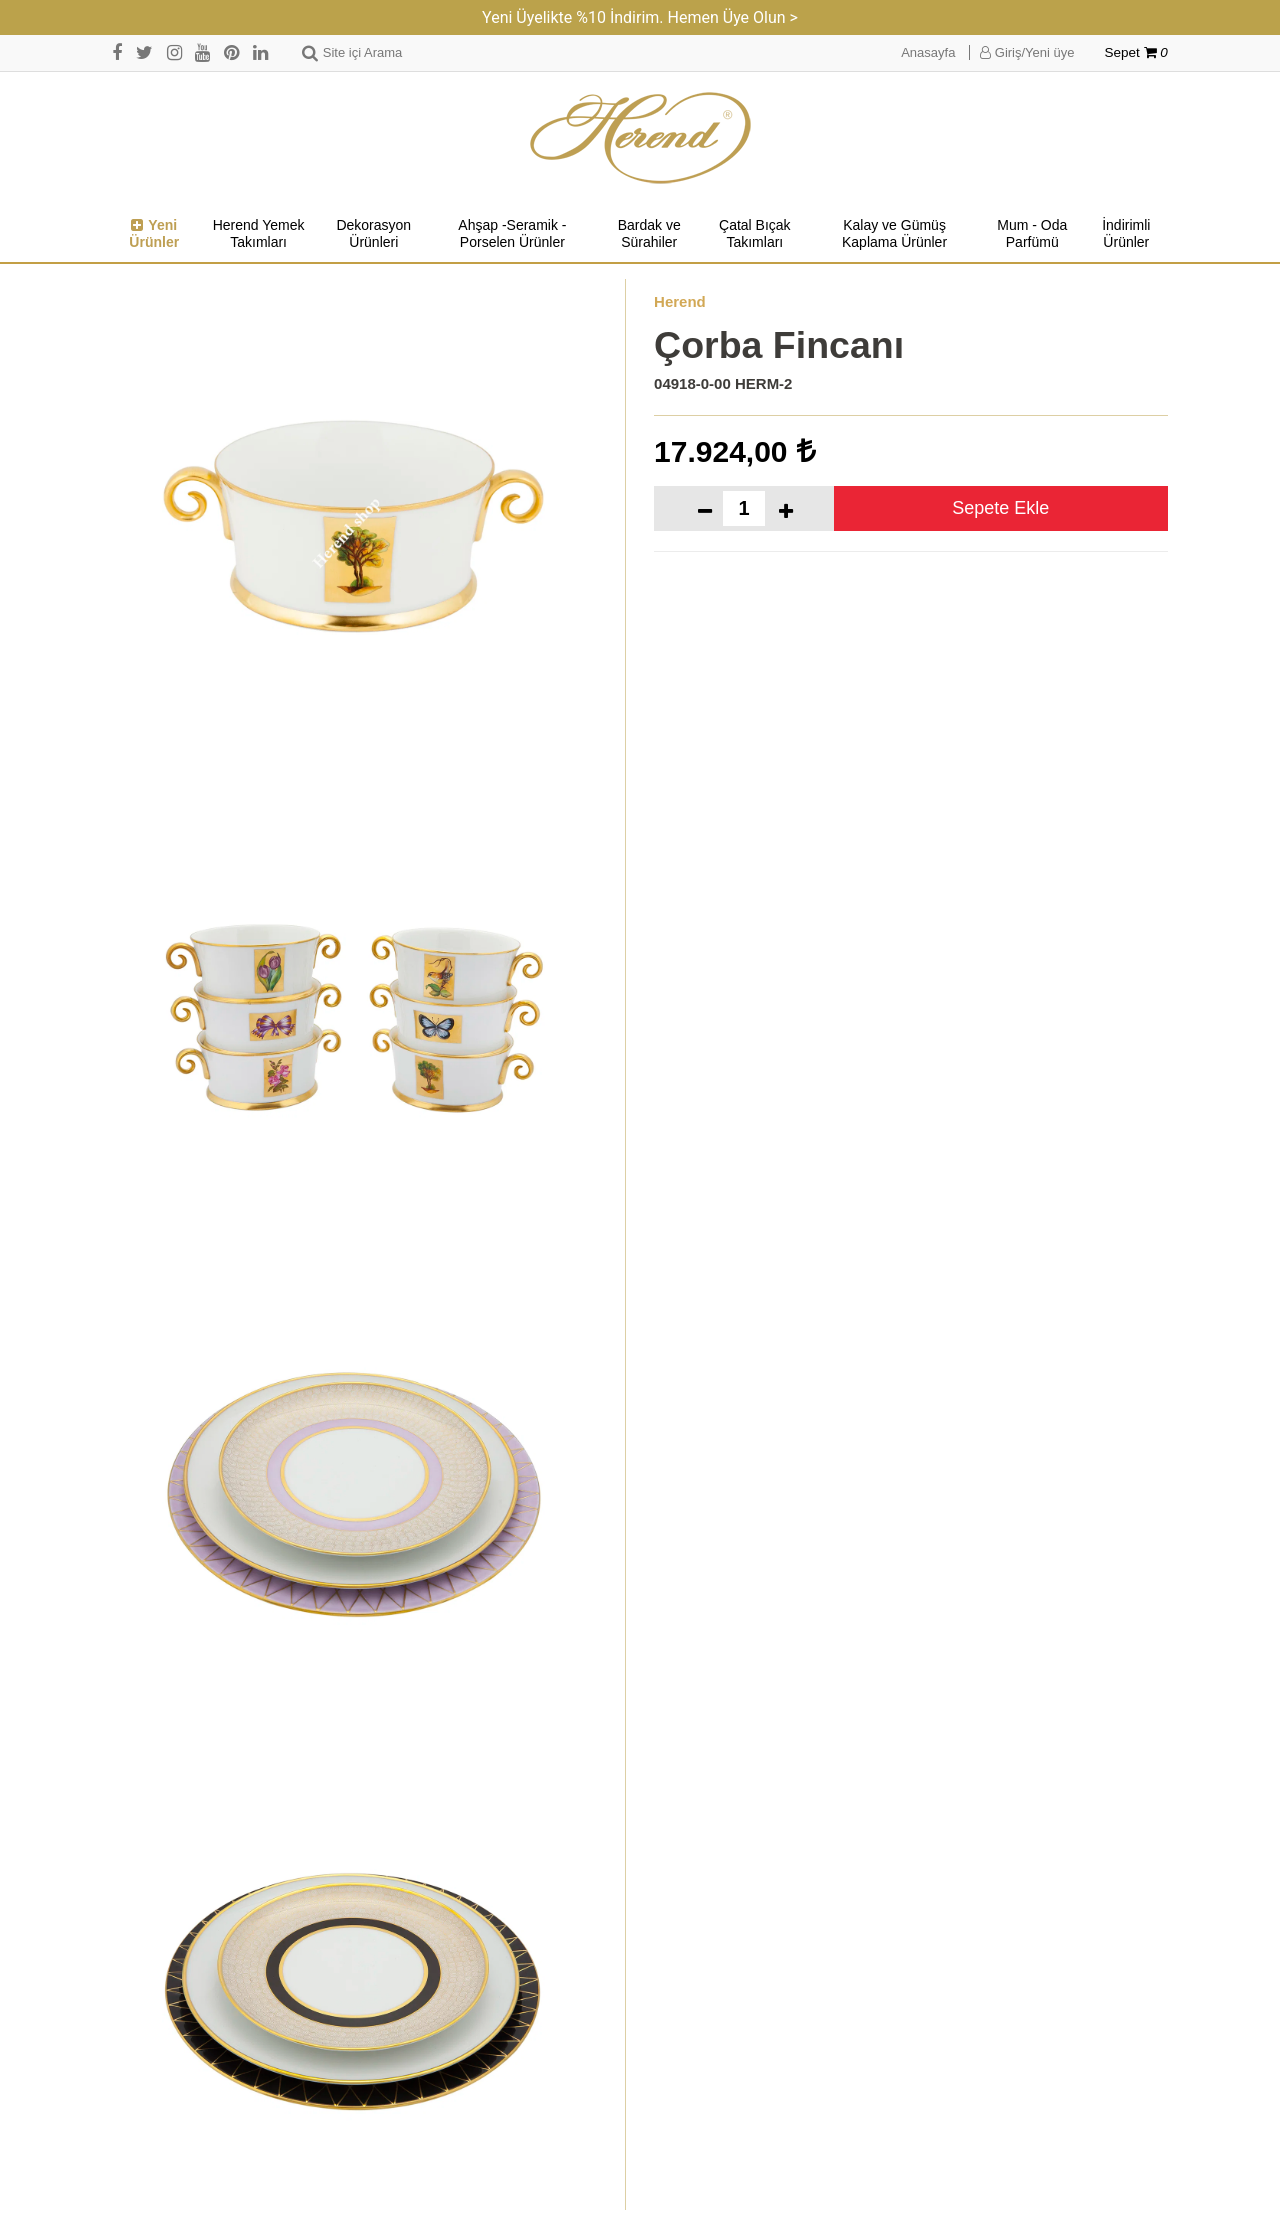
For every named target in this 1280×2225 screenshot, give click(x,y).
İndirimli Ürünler (1126, 234)
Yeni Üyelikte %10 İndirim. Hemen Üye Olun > (640, 17)
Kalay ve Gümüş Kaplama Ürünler (894, 234)
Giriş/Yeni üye (1027, 52)
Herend (680, 301)
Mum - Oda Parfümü (1032, 234)
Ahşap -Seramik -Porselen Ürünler (512, 234)
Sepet (1136, 52)
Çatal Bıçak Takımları (755, 234)
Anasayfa (928, 52)
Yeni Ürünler (154, 234)
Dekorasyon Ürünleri (373, 234)
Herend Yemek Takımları (259, 234)
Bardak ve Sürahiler (649, 234)
